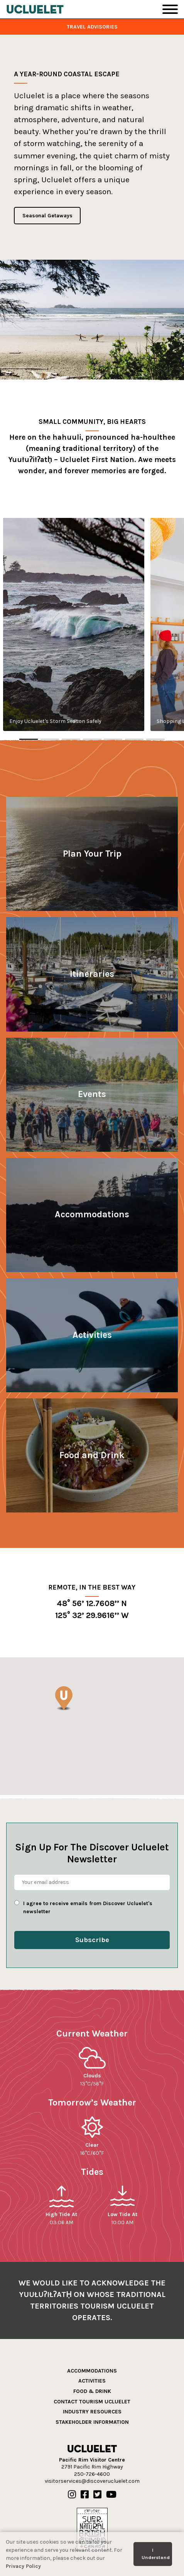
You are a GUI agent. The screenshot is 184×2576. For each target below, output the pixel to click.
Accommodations (92, 2371)
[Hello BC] (92, 2529)
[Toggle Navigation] (170, 9)
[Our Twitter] (97, 2494)
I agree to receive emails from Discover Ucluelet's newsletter (87, 1907)
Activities (92, 2381)
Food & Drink (92, 2391)
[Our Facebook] (85, 2494)
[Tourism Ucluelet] (35, 9)
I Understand (156, 2553)
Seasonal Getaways (47, 215)
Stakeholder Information (92, 2422)
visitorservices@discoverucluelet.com (92, 2481)
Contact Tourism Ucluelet (92, 2401)
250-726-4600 (92, 2474)
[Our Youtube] (111, 2494)
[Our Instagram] (72, 2494)
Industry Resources (92, 2411)
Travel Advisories (92, 27)
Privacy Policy (23, 2566)
